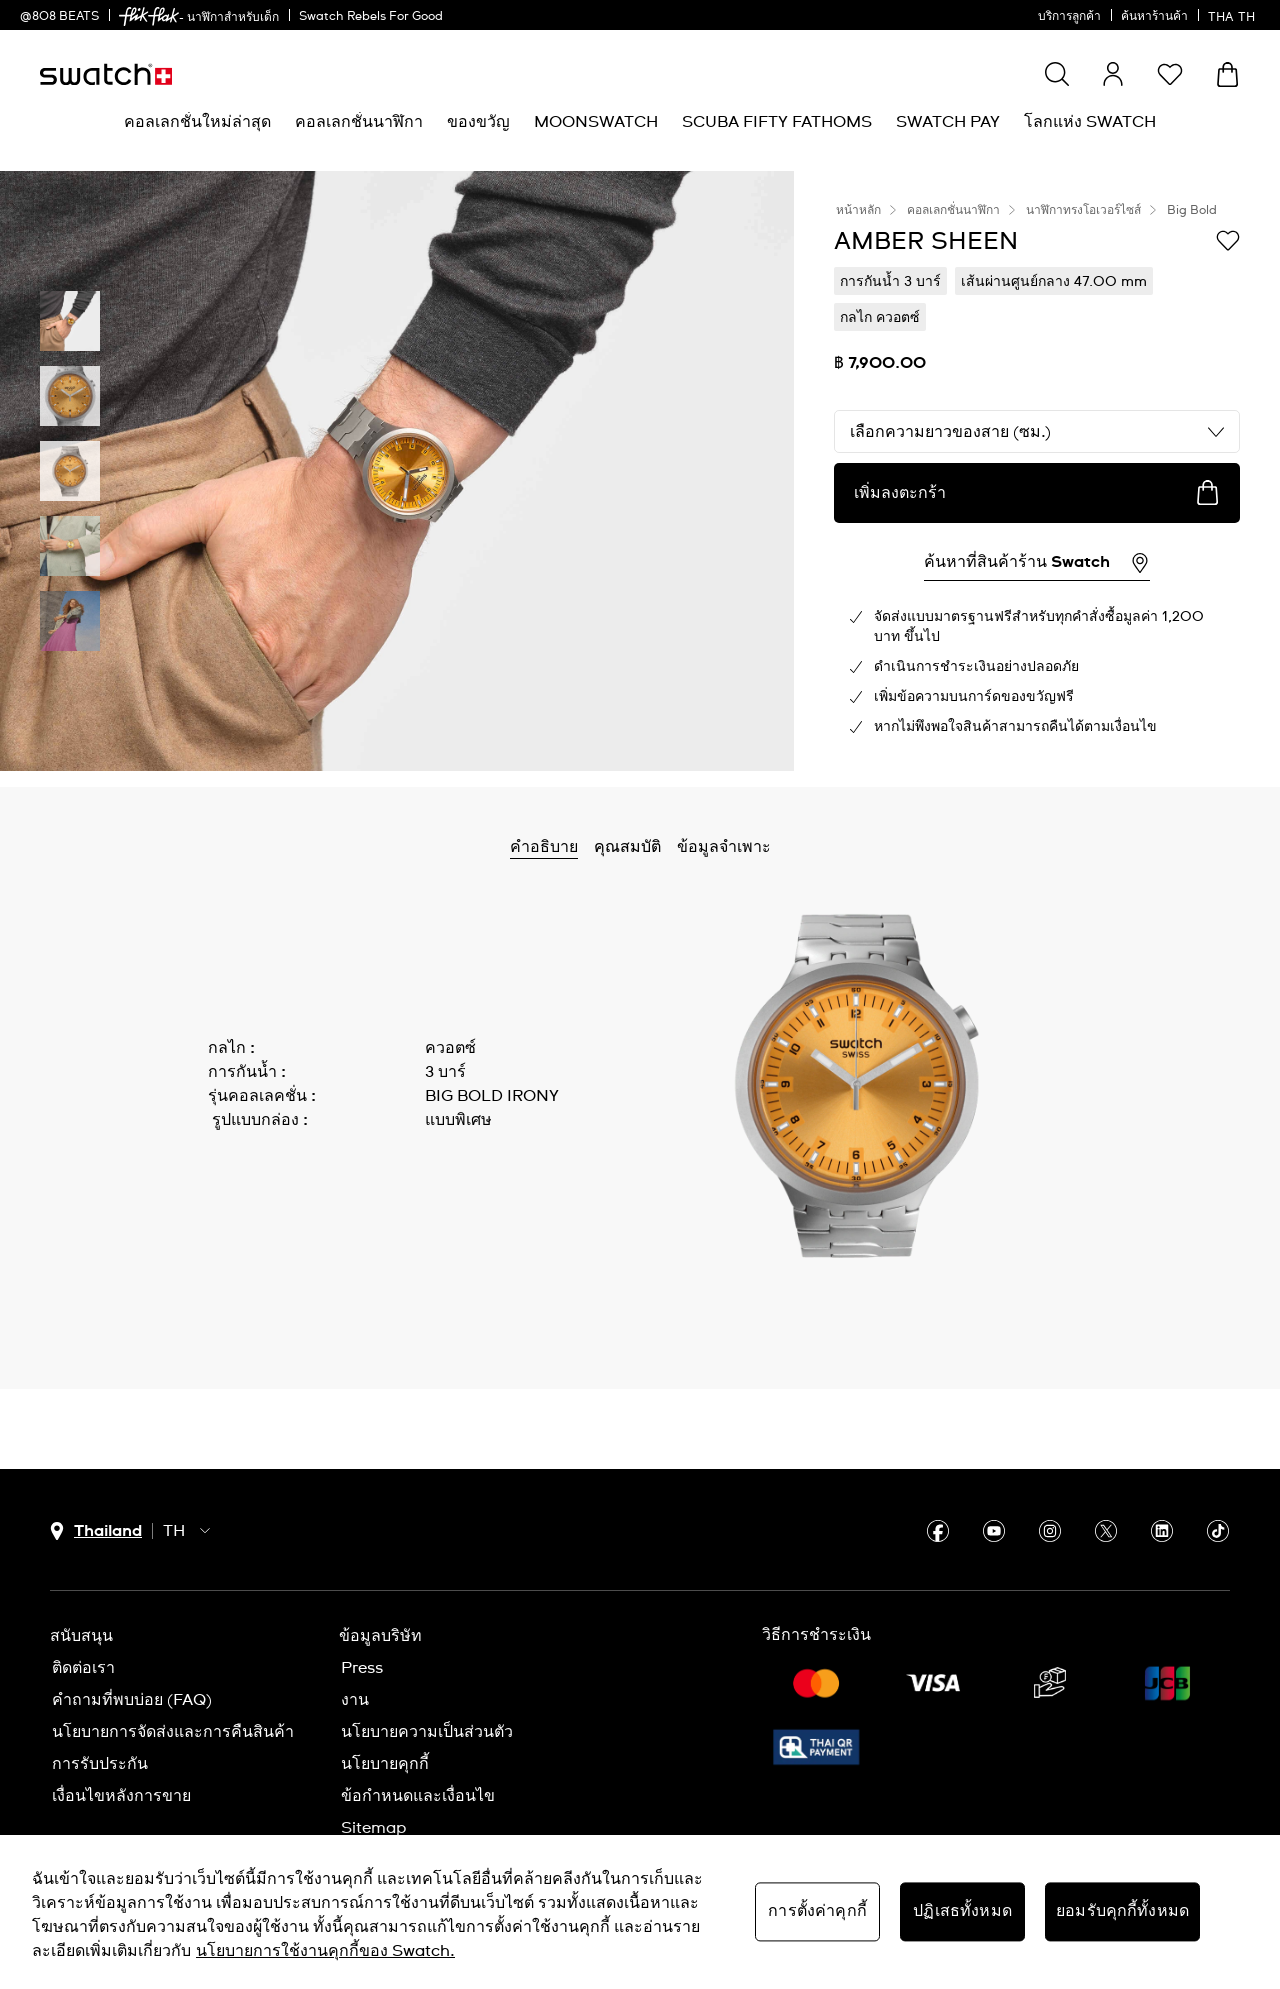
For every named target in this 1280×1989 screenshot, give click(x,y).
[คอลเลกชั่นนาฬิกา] (359, 122)
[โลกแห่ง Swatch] (1090, 122)
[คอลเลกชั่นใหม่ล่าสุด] (197, 122)
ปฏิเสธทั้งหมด (962, 1911)
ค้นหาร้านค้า (1154, 17)
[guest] (1113, 74)
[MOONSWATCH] (596, 122)
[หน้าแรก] (106, 74)
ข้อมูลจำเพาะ (724, 847)
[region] (640, 1912)
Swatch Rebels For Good (371, 17)
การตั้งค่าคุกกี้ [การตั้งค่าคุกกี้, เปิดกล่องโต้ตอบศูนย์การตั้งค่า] (817, 1911)
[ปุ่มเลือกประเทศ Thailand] (96, 1531)
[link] (149, 16)
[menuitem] (197, 122)
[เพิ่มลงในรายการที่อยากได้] (1228, 240)
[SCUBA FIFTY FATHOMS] (777, 122)
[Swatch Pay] (948, 122)
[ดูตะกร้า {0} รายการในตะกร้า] (1227, 74)
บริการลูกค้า (1069, 17)
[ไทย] (1234, 15)
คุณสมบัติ (627, 847)
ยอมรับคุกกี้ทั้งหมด (1122, 1911)
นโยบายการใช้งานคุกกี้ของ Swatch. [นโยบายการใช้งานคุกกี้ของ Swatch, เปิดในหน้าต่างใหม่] (325, 1951)
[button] (1170, 74)
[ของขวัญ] (478, 122)
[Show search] (1057, 74)
